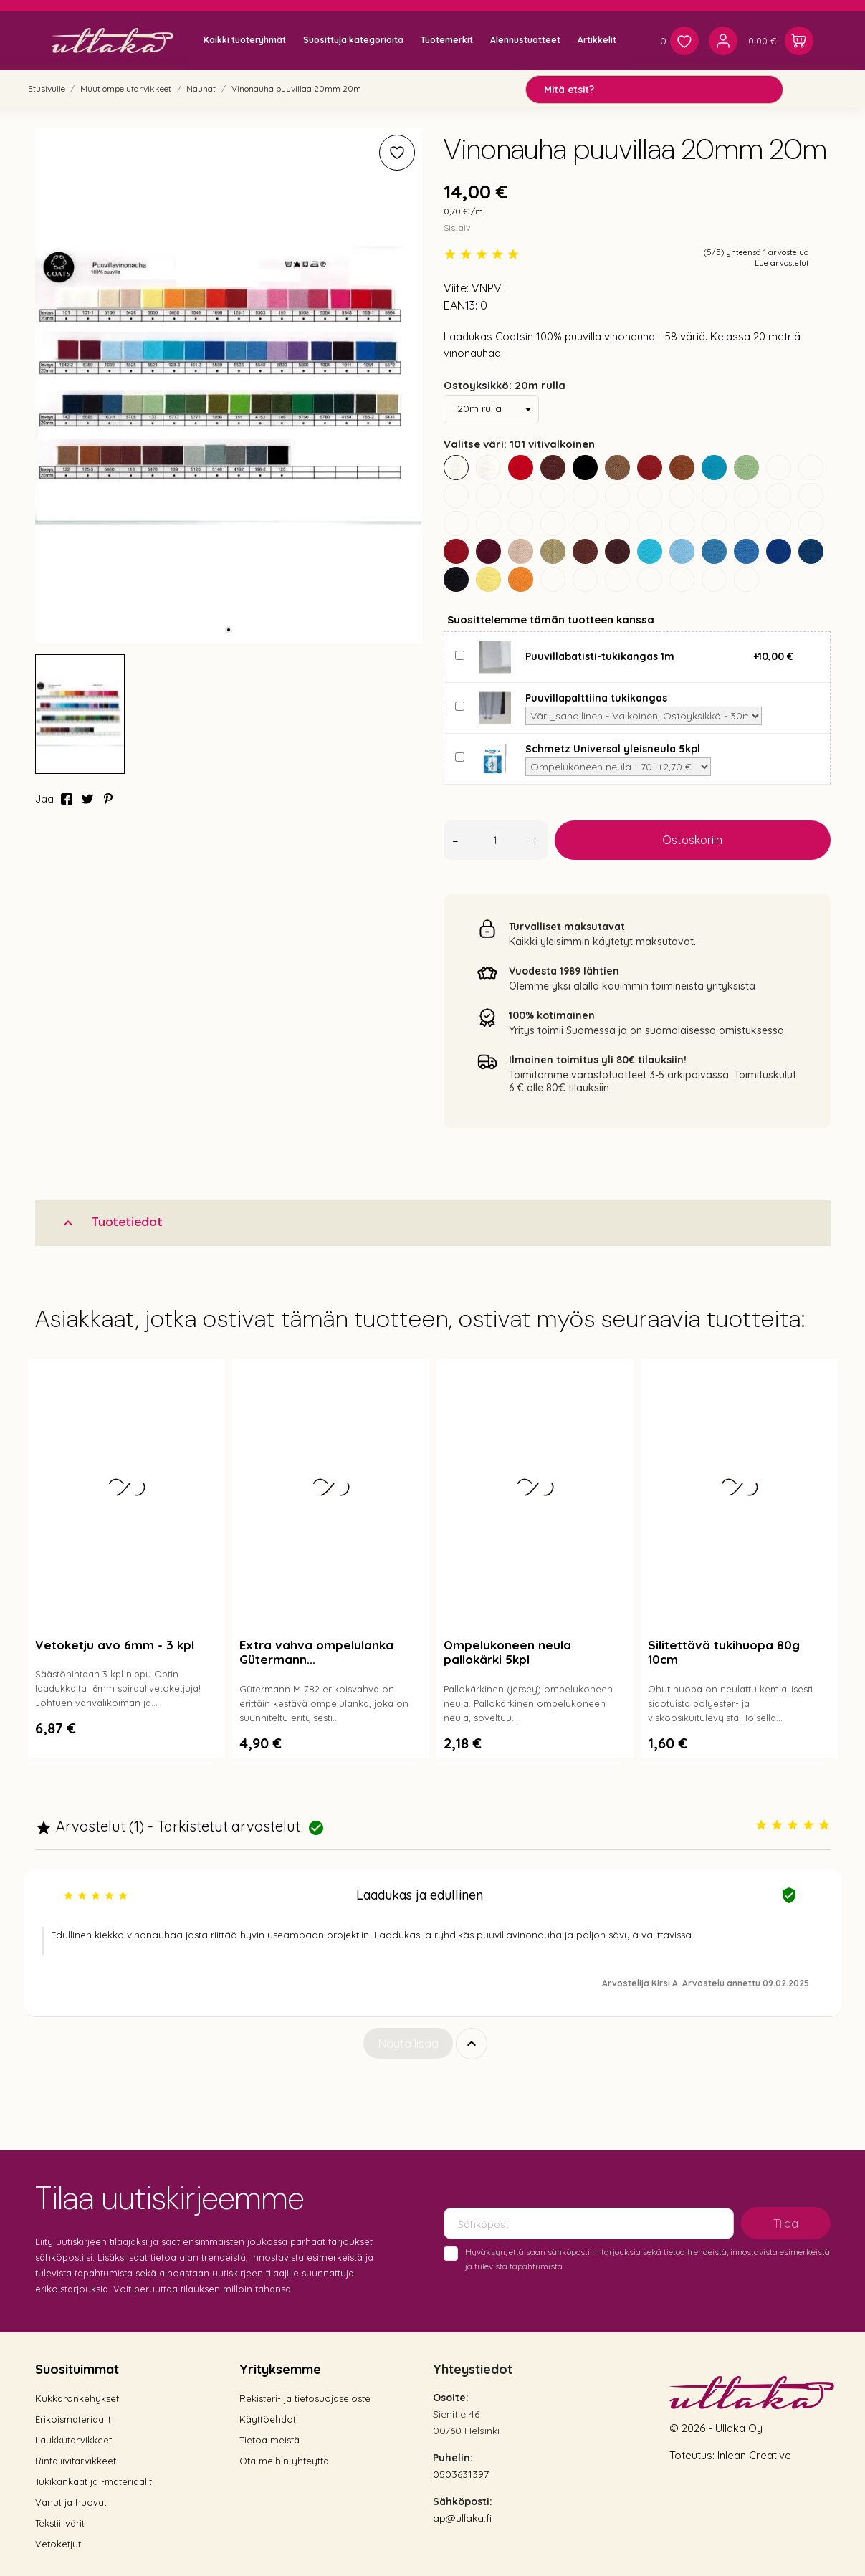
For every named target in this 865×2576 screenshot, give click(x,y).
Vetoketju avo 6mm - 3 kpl (114, 1644)
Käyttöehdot (267, 2419)
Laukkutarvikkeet (73, 2440)
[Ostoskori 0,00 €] (780, 41)
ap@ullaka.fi (462, 2518)
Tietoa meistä (269, 2440)
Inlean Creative (754, 2455)
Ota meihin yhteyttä (284, 2460)
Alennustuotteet (525, 39)
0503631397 (461, 2474)
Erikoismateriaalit (73, 2419)
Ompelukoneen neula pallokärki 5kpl (507, 1652)
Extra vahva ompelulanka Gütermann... (316, 1652)
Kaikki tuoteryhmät (245, 39)
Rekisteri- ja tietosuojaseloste (305, 2398)
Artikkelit (597, 39)
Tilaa (785, 2223)
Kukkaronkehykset (77, 2398)
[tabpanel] (228, 385)
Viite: (456, 288)
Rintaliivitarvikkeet (75, 2460)
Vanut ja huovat (71, 2502)
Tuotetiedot (110, 1222)
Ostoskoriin (692, 840)
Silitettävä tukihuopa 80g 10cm (724, 1652)
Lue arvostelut (782, 263)
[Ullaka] (112, 40)
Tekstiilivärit (60, 2523)
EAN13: (460, 305)
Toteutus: (693, 2455)
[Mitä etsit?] (654, 89)
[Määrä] (495, 840)
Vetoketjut (58, 2543)
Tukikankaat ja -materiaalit (93, 2481)
